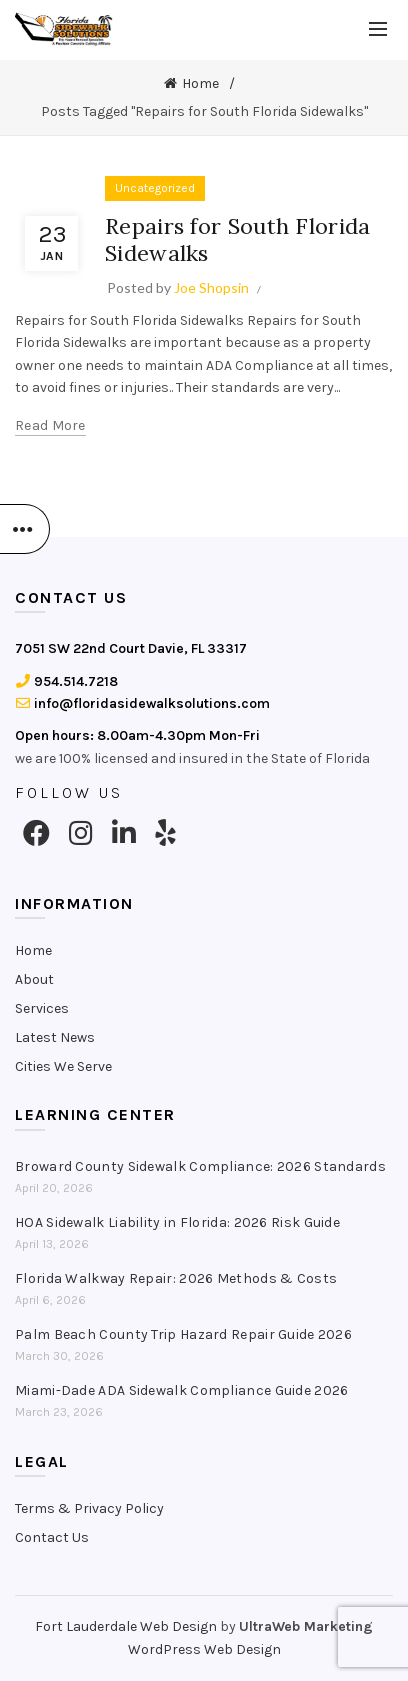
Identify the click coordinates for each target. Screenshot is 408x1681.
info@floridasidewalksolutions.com (142, 703)
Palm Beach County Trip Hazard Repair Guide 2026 (183, 1334)
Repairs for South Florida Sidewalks (238, 239)
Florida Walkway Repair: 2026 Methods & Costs (176, 1278)
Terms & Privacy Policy (89, 1508)
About (34, 979)
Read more (50, 425)
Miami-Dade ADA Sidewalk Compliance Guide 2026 (182, 1390)
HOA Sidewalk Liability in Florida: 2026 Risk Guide (177, 1222)
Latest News (55, 1037)
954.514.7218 (66, 681)
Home (200, 83)
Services (42, 1008)
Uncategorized (155, 188)
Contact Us (52, 1537)
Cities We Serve (63, 1066)
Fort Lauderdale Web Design (126, 1626)
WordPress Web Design (204, 1649)
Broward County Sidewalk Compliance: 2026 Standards (200, 1166)
